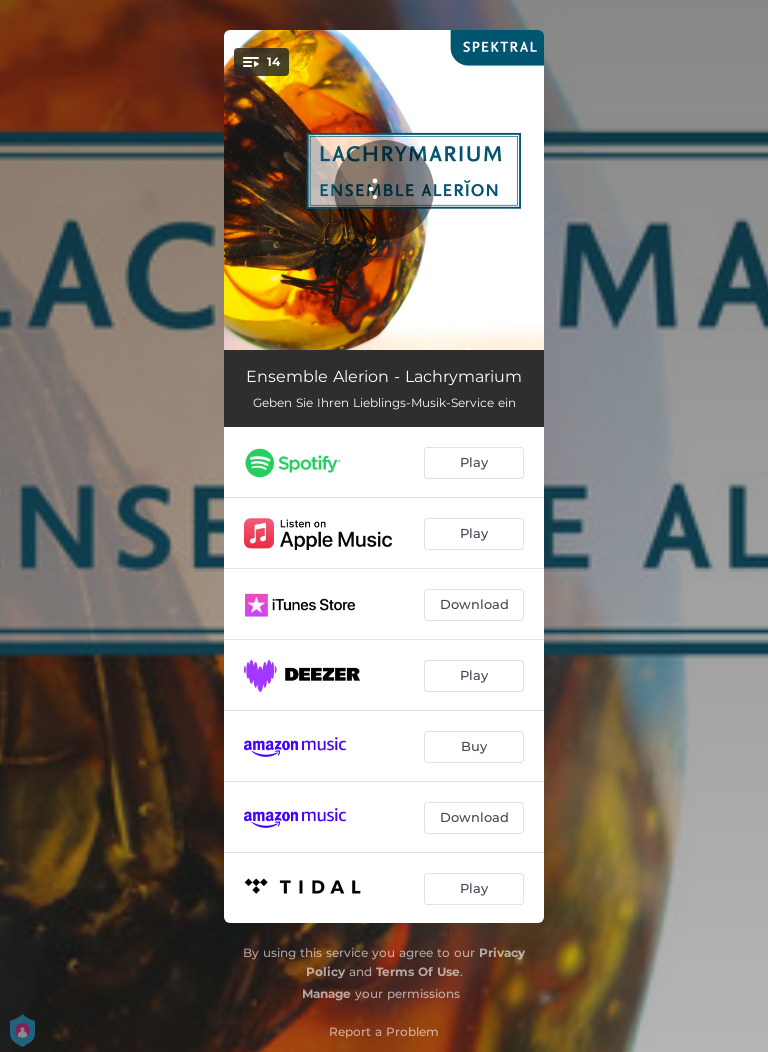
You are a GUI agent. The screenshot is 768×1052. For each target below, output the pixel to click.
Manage (326, 993)
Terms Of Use (418, 971)
